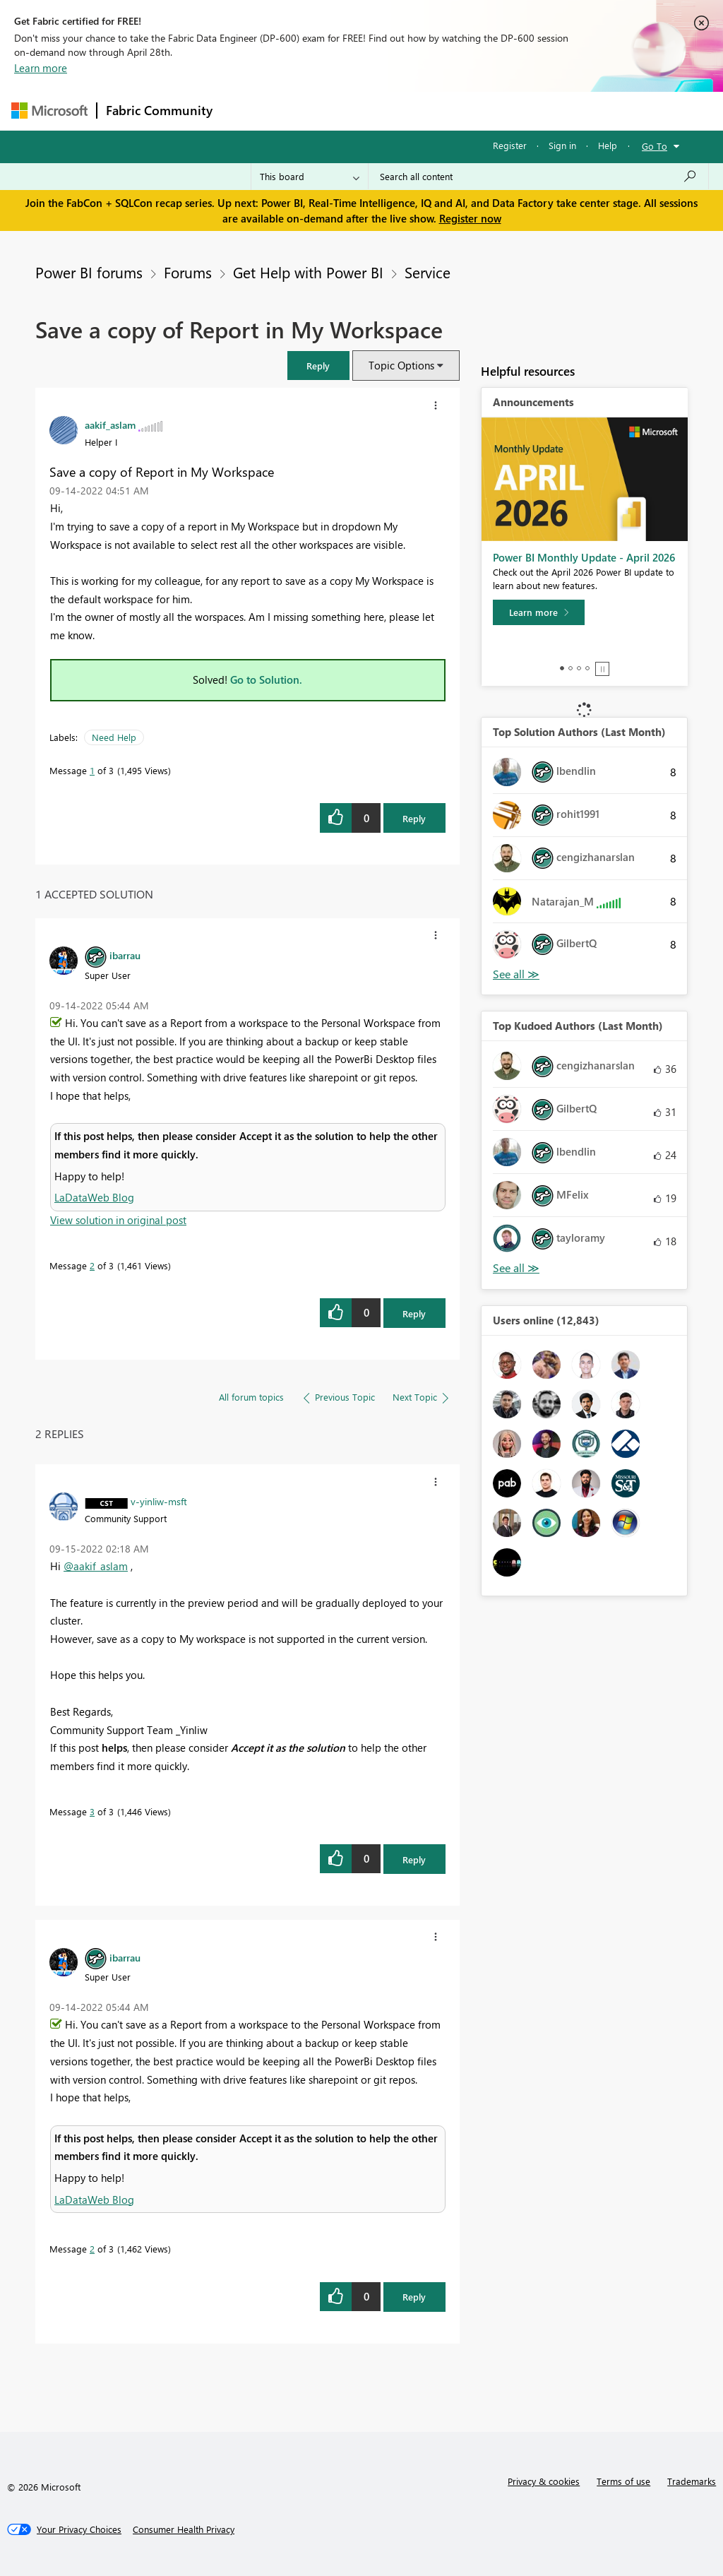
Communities (427, 111)
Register (510, 145)
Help (607, 145)
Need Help (114, 737)
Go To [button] (654, 146)
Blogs (490, 111)
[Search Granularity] (309, 176)
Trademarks (691, 2481)
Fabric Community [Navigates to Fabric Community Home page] (159, 110)
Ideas (365, 111)
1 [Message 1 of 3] (92, 770)
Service (427, 272)
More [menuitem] (538, 111)
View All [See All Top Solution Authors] (516, 974)
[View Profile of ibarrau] (125, 955)
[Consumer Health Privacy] (183, 2529)
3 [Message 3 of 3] (92, 1811)
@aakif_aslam (96, 1566)
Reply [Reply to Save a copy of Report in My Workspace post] (414, 818)
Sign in (562, 145)
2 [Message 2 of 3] (92, 1265)
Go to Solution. (266, 679)
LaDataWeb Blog (94, 1197)
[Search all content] (538, 176)
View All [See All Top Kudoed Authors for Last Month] (516, 1268)
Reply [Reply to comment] (414, 1313)
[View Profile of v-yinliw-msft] (159, 1501)
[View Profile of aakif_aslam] (110, 424)
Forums (244, 111)
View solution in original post (118, 1220)
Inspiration (306, 111)
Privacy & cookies (544, 2481)
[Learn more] (539, 612)
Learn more (40, 68)
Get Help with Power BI (308, 272)
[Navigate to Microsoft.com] (49, 110)
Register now (470, 218)
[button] (318, 365)
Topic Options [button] (401, 365)
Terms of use (623, 2481)
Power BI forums (89, 272)
